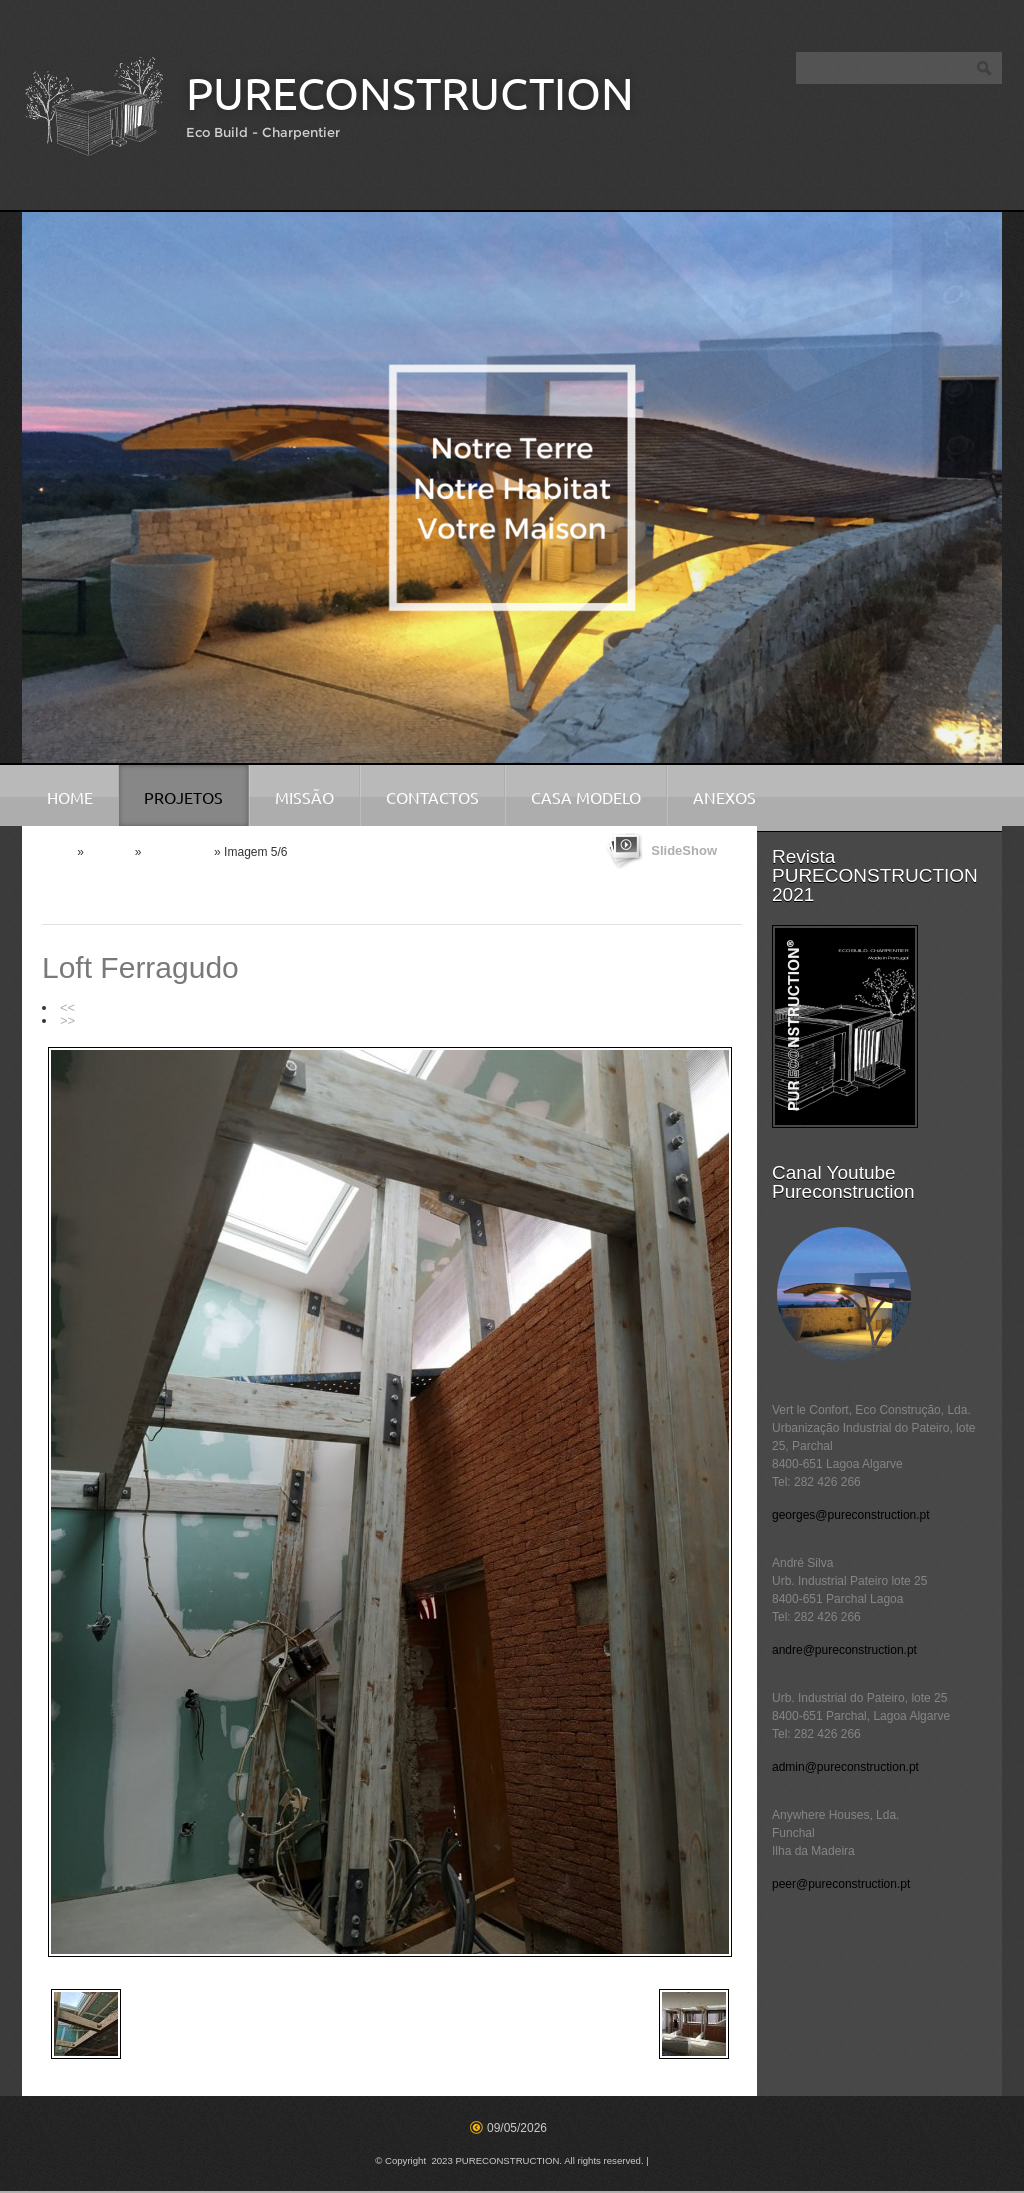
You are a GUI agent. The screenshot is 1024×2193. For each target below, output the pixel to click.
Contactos (432, 798)
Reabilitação (178, 852)
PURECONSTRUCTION (410, 93)
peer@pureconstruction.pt (841, 1884)
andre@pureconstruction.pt (844, 1650)
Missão (304, 798)
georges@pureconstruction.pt (851, 1515)
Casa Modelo (586, 798)
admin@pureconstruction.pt (845, 1767)
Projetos (183, 798)
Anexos (724, 798)
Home (70, 798)
